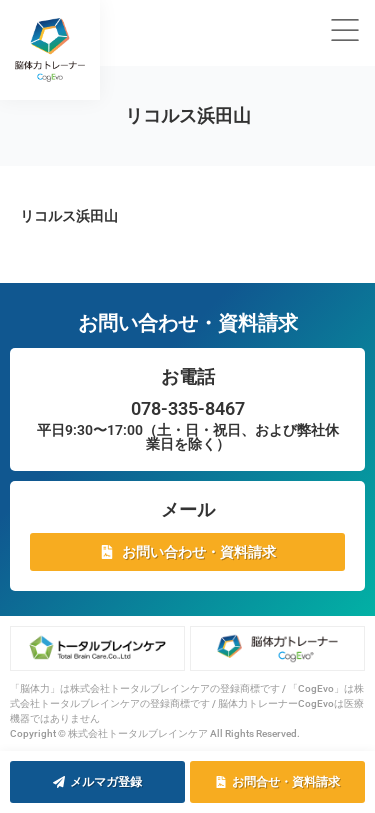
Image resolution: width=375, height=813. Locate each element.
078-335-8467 (188, 408)
